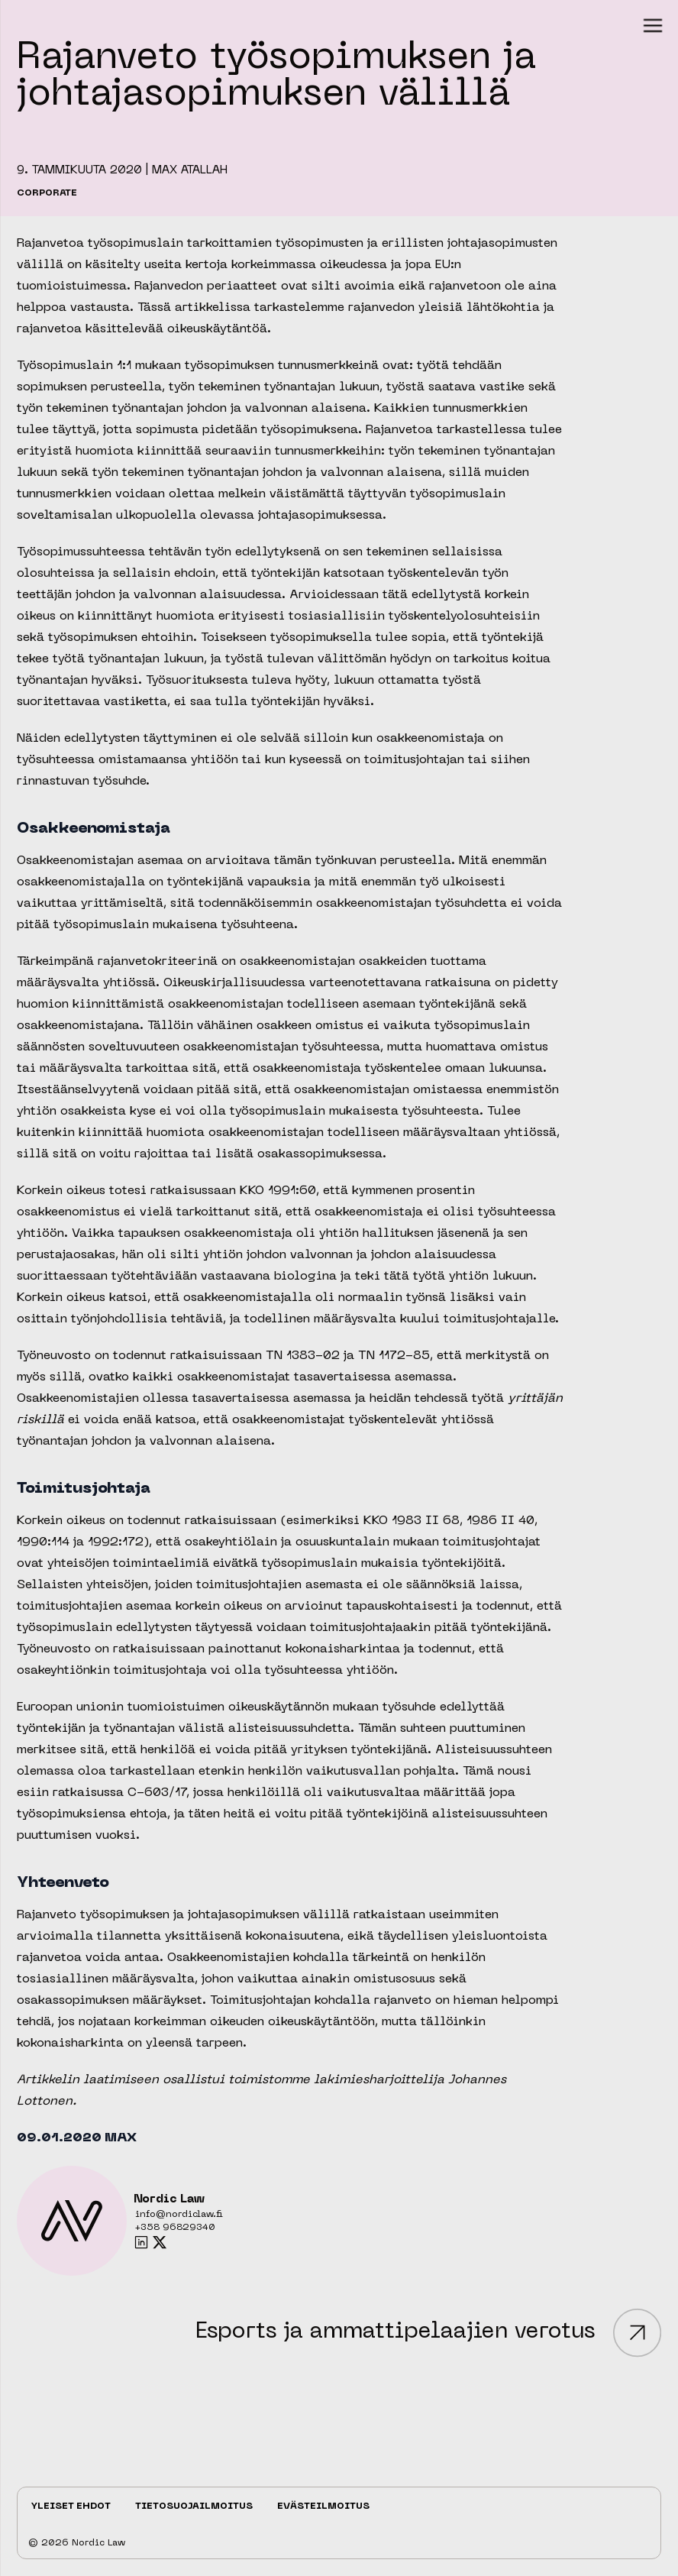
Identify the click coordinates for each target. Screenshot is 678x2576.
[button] (653, 25)
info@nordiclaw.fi (179, 2214)
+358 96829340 (175, 2227)
